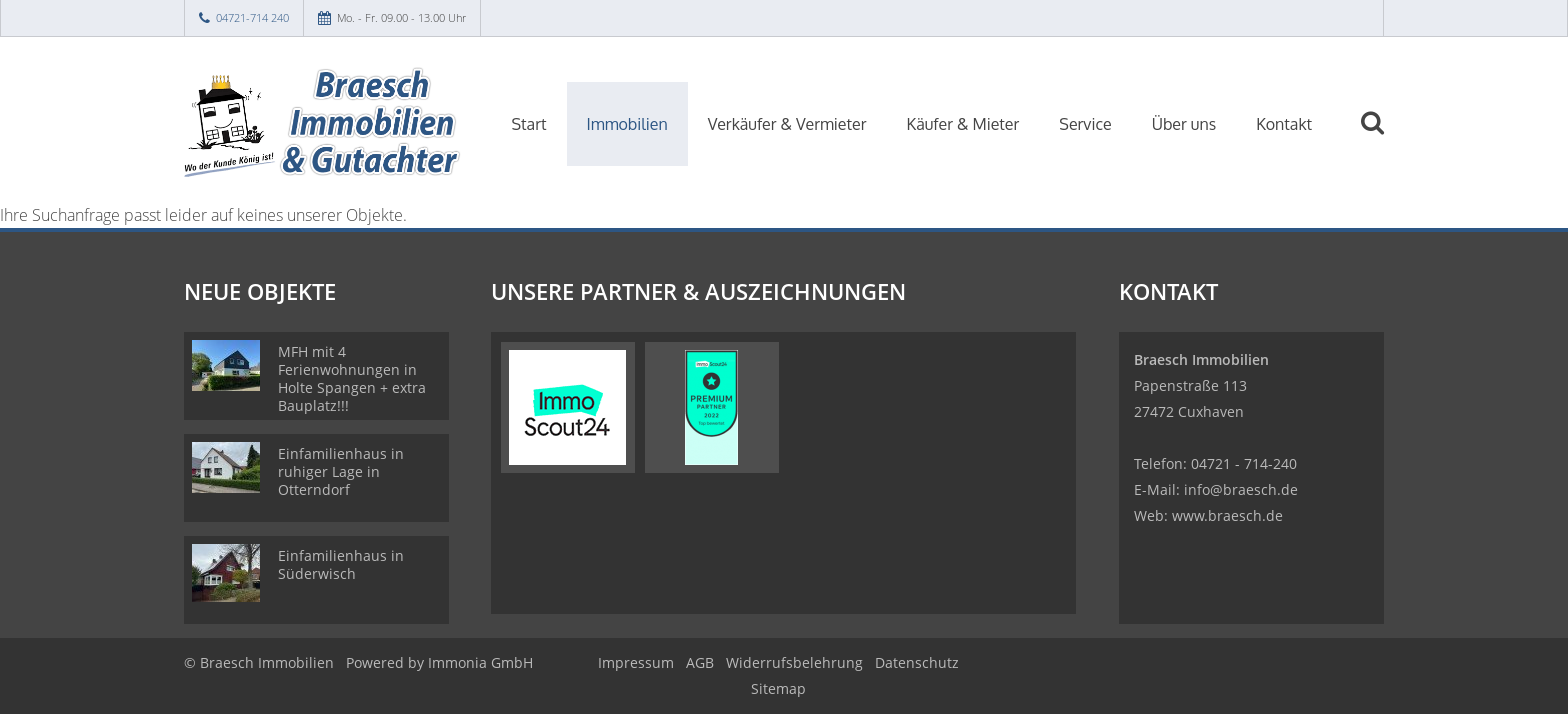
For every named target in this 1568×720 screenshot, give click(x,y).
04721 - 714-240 (1244, 463)
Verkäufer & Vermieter (787, 124)
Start (529, 124)
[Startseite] (323, 122)
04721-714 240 (252, 17)
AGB (700, 662)
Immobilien (627, 124)
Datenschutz (917, 662)
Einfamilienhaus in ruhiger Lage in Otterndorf (341, 471)
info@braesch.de (1241, 489)
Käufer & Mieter (962, 124)
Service (1085, 124)
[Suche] (1381, 137)
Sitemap (778, 688)
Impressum (636, 662)
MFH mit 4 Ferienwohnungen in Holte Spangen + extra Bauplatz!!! (352, 378)
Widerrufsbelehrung (794, 662)
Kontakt (1284, 124)
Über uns (1184, 124)
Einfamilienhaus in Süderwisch (341, 564)
